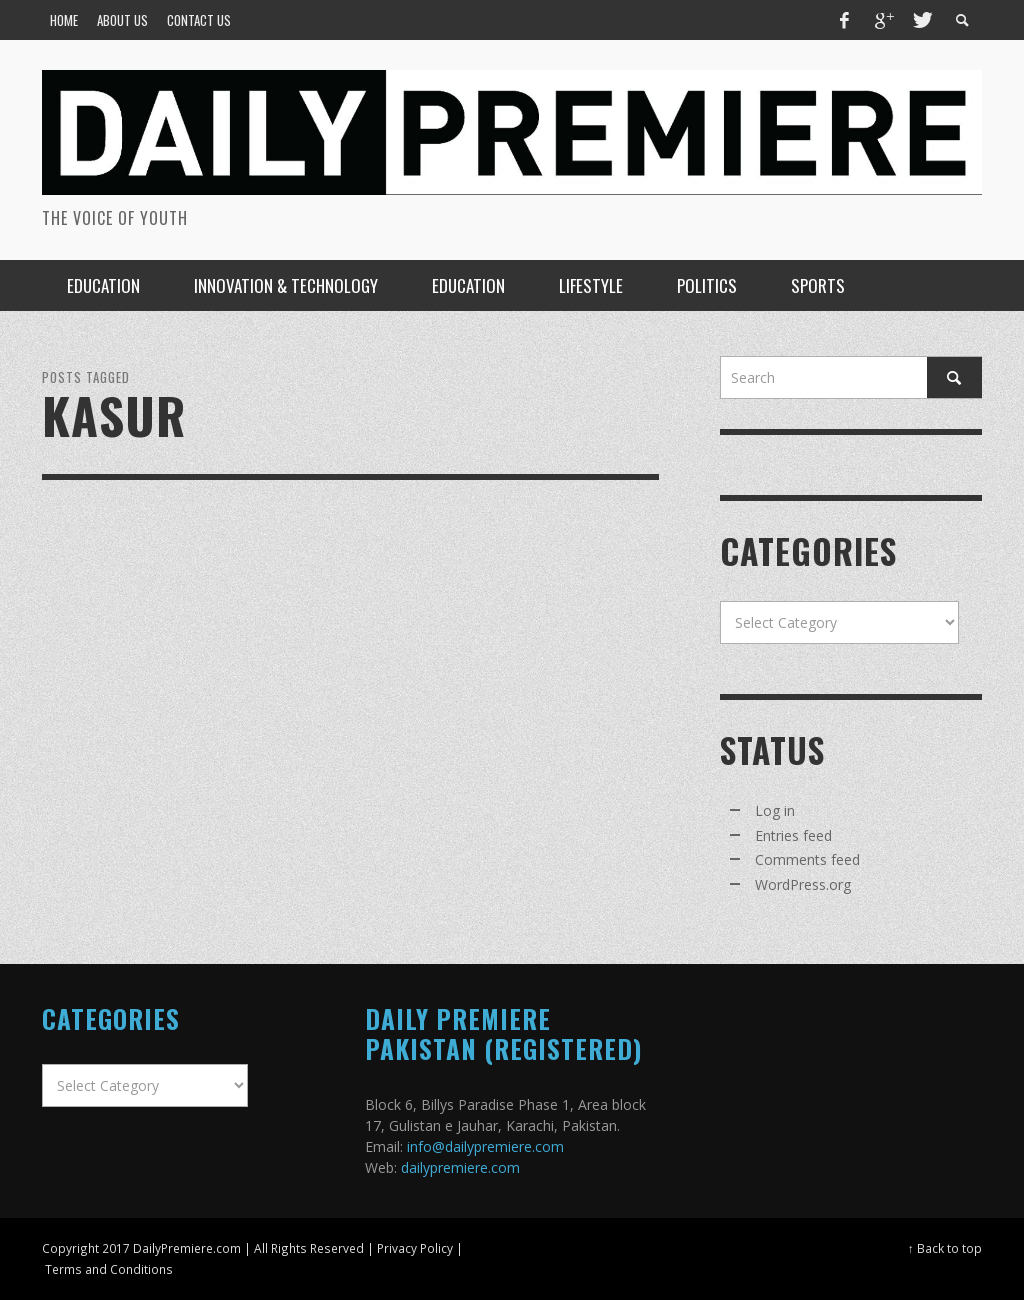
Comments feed (807, 859)
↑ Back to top (945, 1248)
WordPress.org (803, 884)
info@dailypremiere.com (485, 1146)
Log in (775, 810)
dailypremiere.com (460, 1167)
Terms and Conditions (109, 1269)
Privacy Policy (415, 1248)
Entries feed (793, 835)
